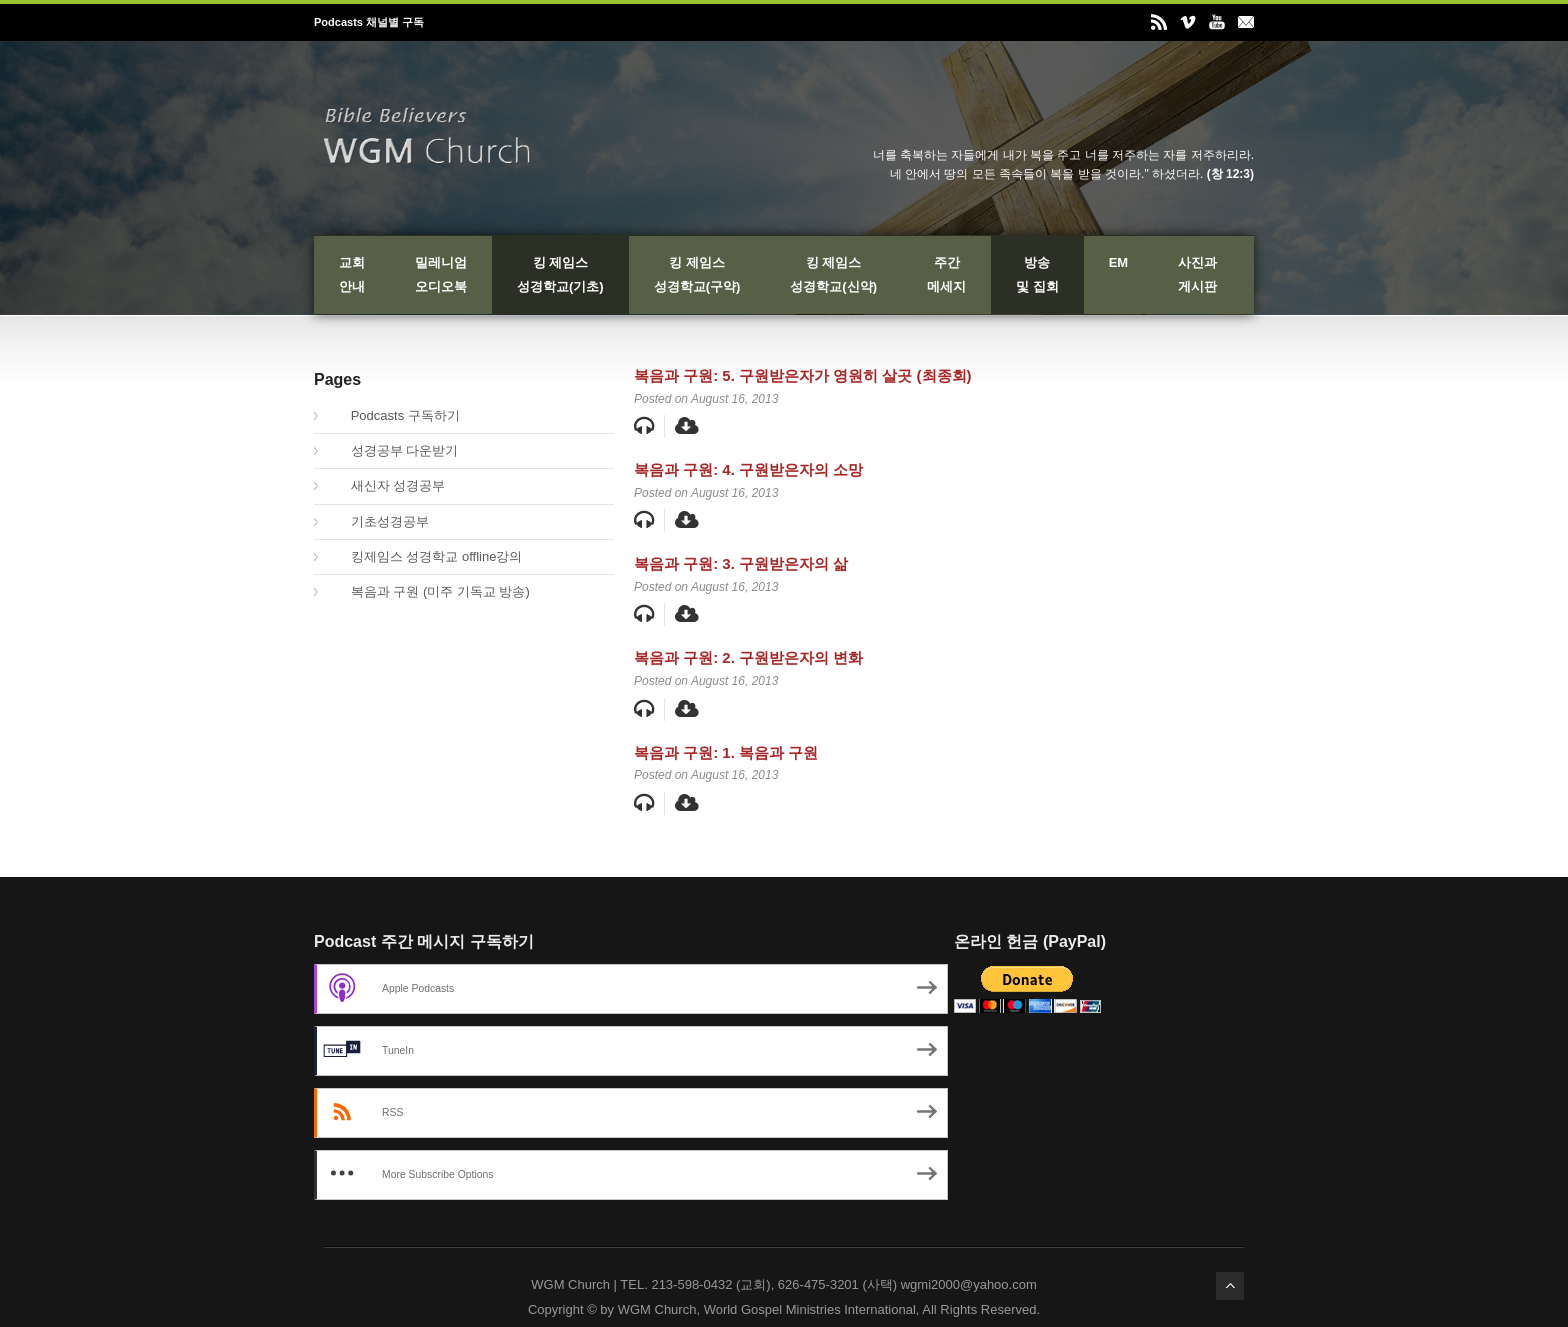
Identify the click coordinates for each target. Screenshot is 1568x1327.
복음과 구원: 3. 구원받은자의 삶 (741, 563)
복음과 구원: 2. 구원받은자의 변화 (748, 657)
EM (1119, 262)
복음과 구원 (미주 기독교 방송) (429, 591)
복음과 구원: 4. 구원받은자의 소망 (748, 469)
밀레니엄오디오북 (441, 274)
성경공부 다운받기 (393, 450)
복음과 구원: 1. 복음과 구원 (726, 752)
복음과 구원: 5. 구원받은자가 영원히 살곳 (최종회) (803, 375)
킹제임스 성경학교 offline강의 (425, 556)
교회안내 (352, 274)
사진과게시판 (1197, 274)
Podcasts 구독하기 (394, 415)
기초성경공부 (379, 521)
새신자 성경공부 (387, 485)
